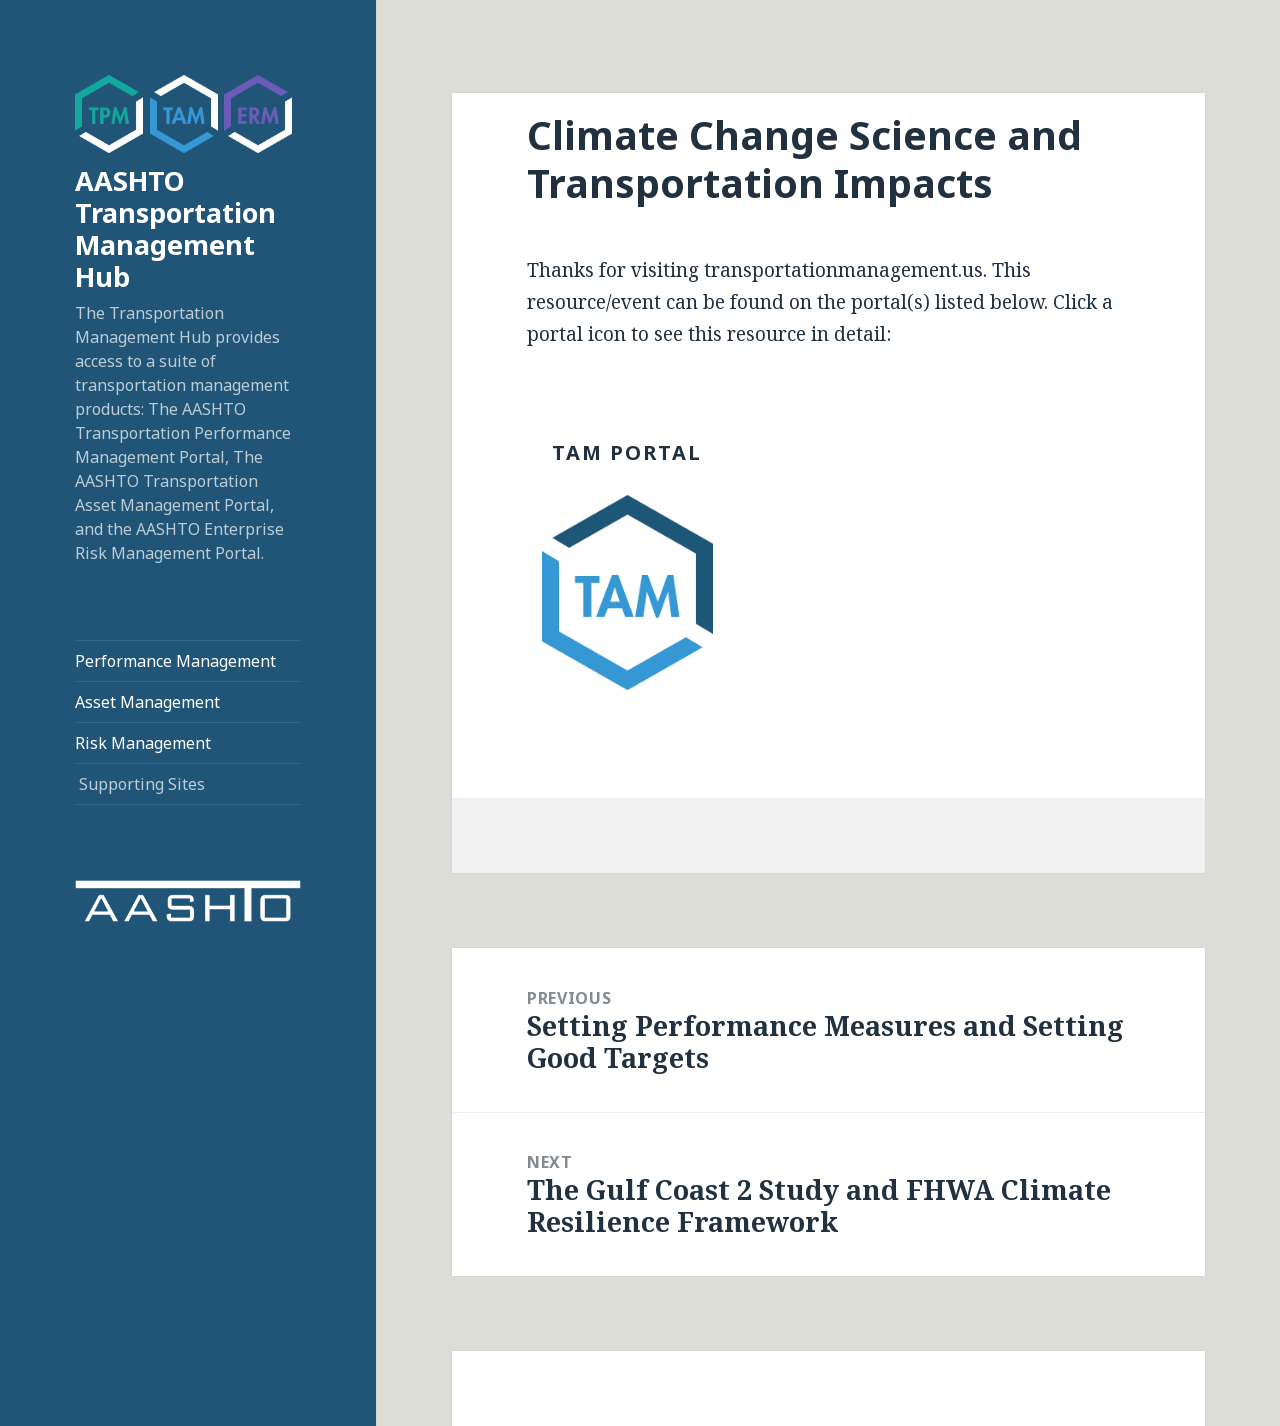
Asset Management (147, 702)
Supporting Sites (142, 784)
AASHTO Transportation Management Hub (175, 228)
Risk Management (143, 743)
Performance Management (175, 661)
